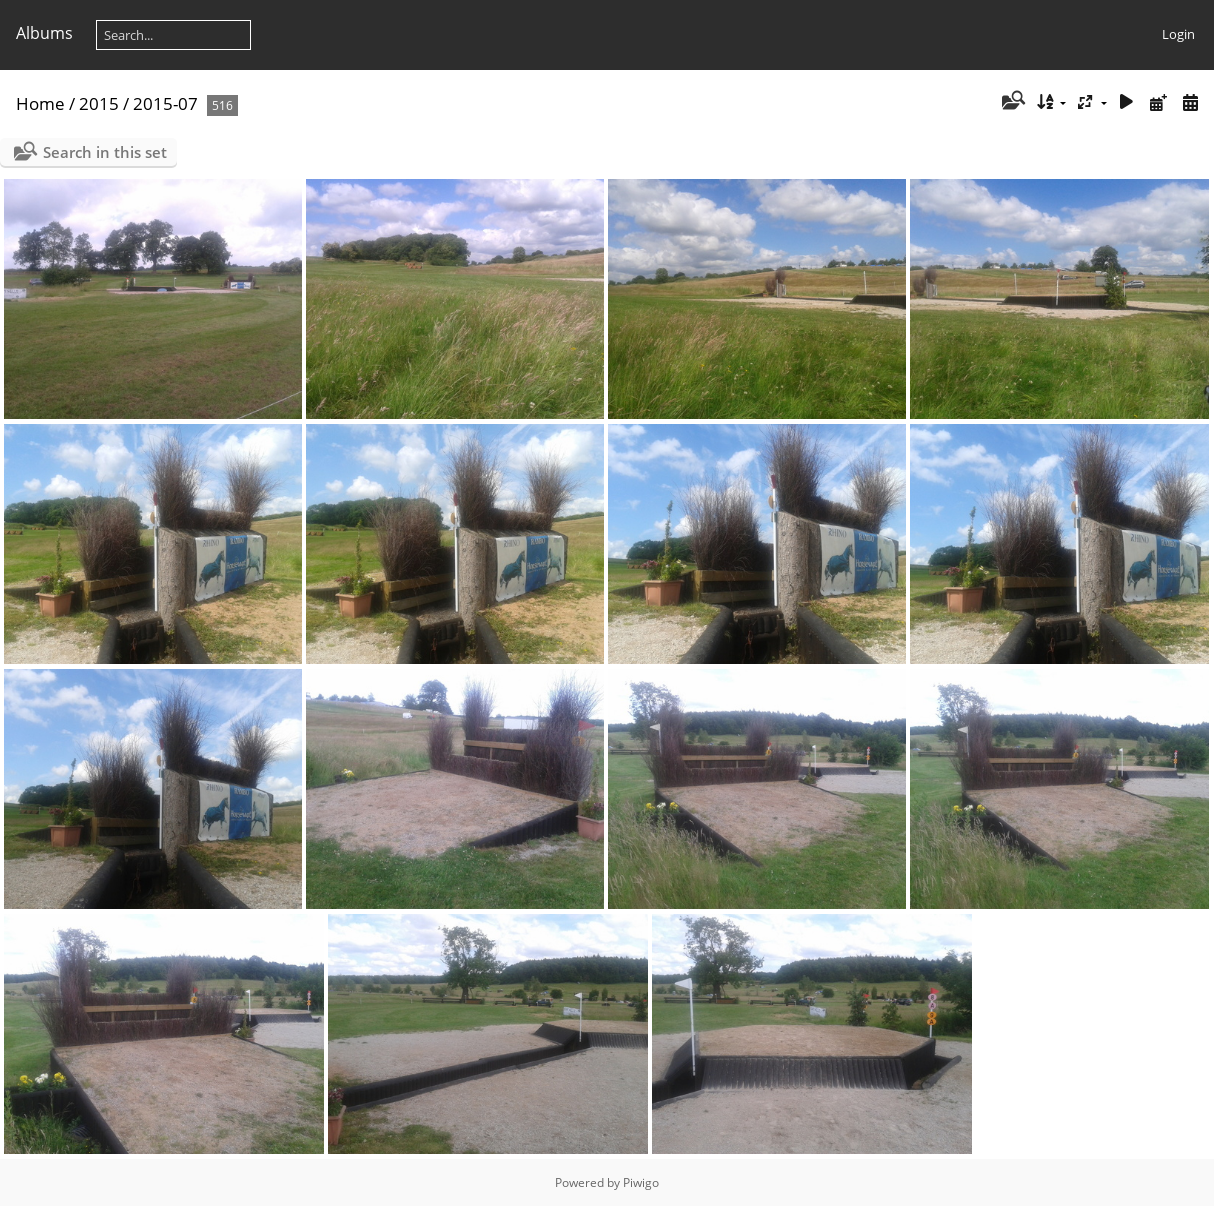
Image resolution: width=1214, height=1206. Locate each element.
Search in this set (105, 152)
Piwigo (641, 1182)
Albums (44, 33)
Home (40, 103)
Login (1178, 34)
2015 (99, 103)
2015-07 (165, 103)
